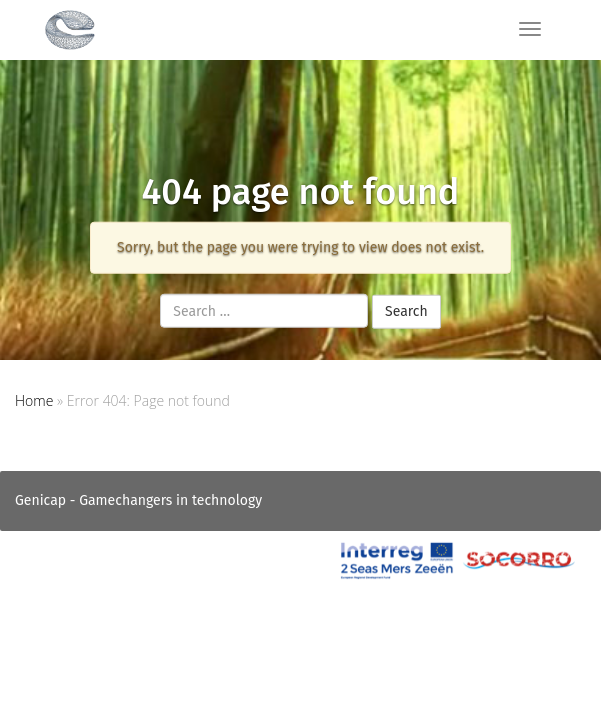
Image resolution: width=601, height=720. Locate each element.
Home (34, 400)
